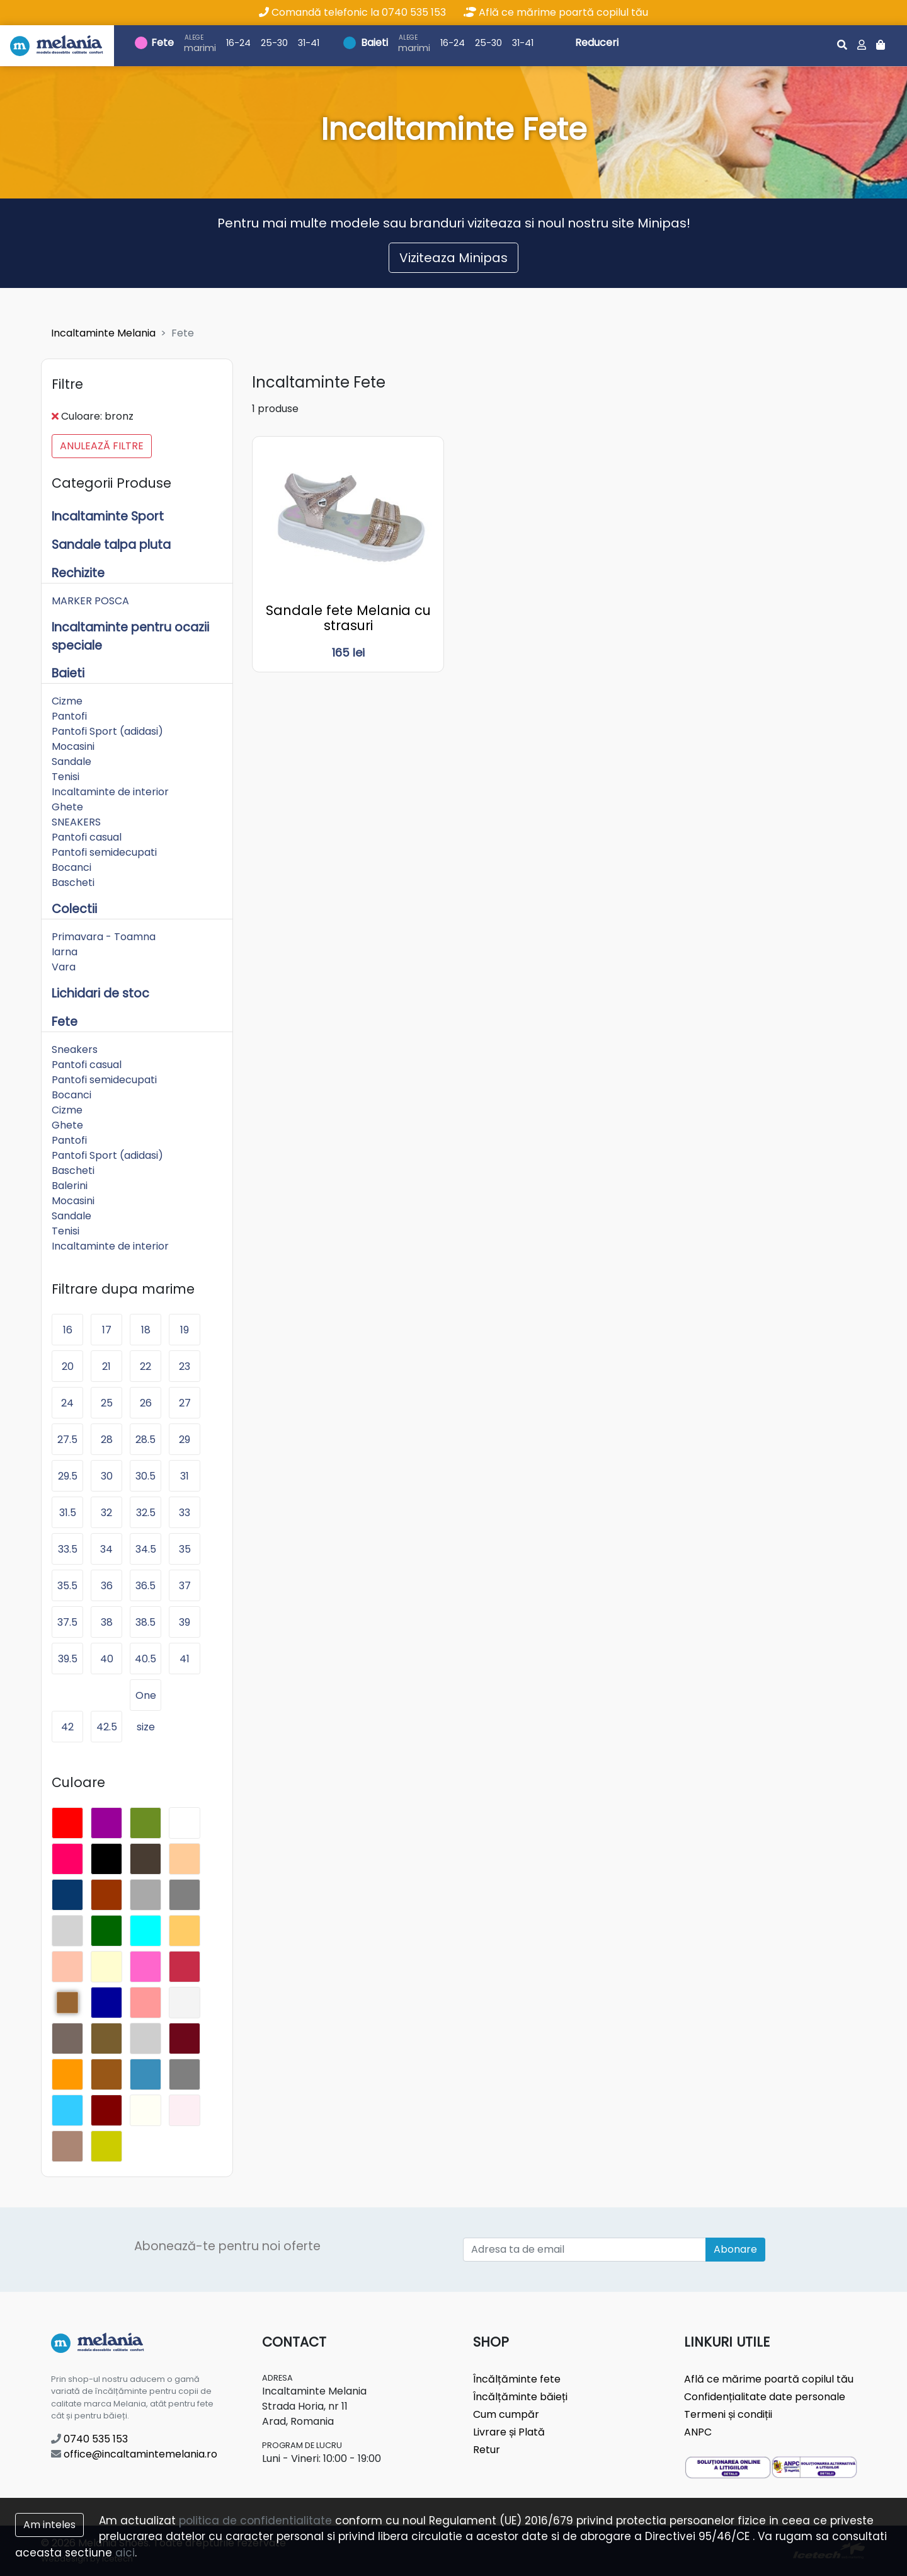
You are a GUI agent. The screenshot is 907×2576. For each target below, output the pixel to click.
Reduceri (597, 42)
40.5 (145, 1659)
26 (146, 1403)
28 (107, 1439)
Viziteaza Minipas (453, 258)
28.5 (145, 1439)
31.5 (67, 1512)
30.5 (145, 1476)
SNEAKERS (76, 822)
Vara (64, 967)
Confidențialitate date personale (764, 2396)
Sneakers (75, 1049)
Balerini (70, 1185)
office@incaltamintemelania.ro (134, 2454)
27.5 (67, 1439)
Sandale (71, 761)
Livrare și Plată (509, 2432)
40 (106, 1659)
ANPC (698, 2432)
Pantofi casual (87, 837)
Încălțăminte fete (517, 2379)
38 (107, 1622)
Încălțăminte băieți (520, 2396)
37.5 (67, 1622)
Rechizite (78, 573)
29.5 (67, 1476)
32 (106, 1512)
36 (107, 1585)
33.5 (67, 1549)
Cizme (67, 701)
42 (67, 1727)
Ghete (67, 807)
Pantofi (69, 716)
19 (184, 1330)
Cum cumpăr (506, 2414)
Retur (486, 2449)
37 (185, 1585)
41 (185, 1659)
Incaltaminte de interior (110, 792)
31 (184, 1476)
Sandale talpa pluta (111, 544)
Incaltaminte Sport (108, 516)
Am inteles (49, 2524)
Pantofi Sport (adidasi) (107, 731)
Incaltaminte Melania (103, 333)
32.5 (146, 1512)
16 (67, 1330)
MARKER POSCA (90, 601)
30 (107, 1476)
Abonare (735, 2249)
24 (67, 1403)
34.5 (145, 1549)
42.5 (106, 1727)
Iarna (64, 952)
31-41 (308, 43)
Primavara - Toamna (104, 936)
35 (185, 1549)
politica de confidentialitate (255, 2520)
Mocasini (73, 746)
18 (146, 1330)
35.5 (67, 1585)
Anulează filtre (102, 446)
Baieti (374, 42)
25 (107, 1403)
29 (184, 1439)
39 (184, 1622)
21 (106, 1366)
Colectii (74, 908)
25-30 (274, 43)
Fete (162, 42)
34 (106, 1549)
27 (185, 1403)
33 (184, 1512)
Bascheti (73, 882)
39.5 (67, 1659)
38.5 (145, 1622)
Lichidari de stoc (100, 993)
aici (125, 2552)
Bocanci (71, 867)
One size (145, 1699)
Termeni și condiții (728, 2414)
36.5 (145, 1585)
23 (184, 1366)
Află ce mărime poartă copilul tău (556, 12)
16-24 (238, 43)
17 (106, 1330)
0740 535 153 (89, 2439)
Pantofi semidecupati (104, 852)
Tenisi (65, 776)
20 (68, 1366)
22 (145, 1366)
